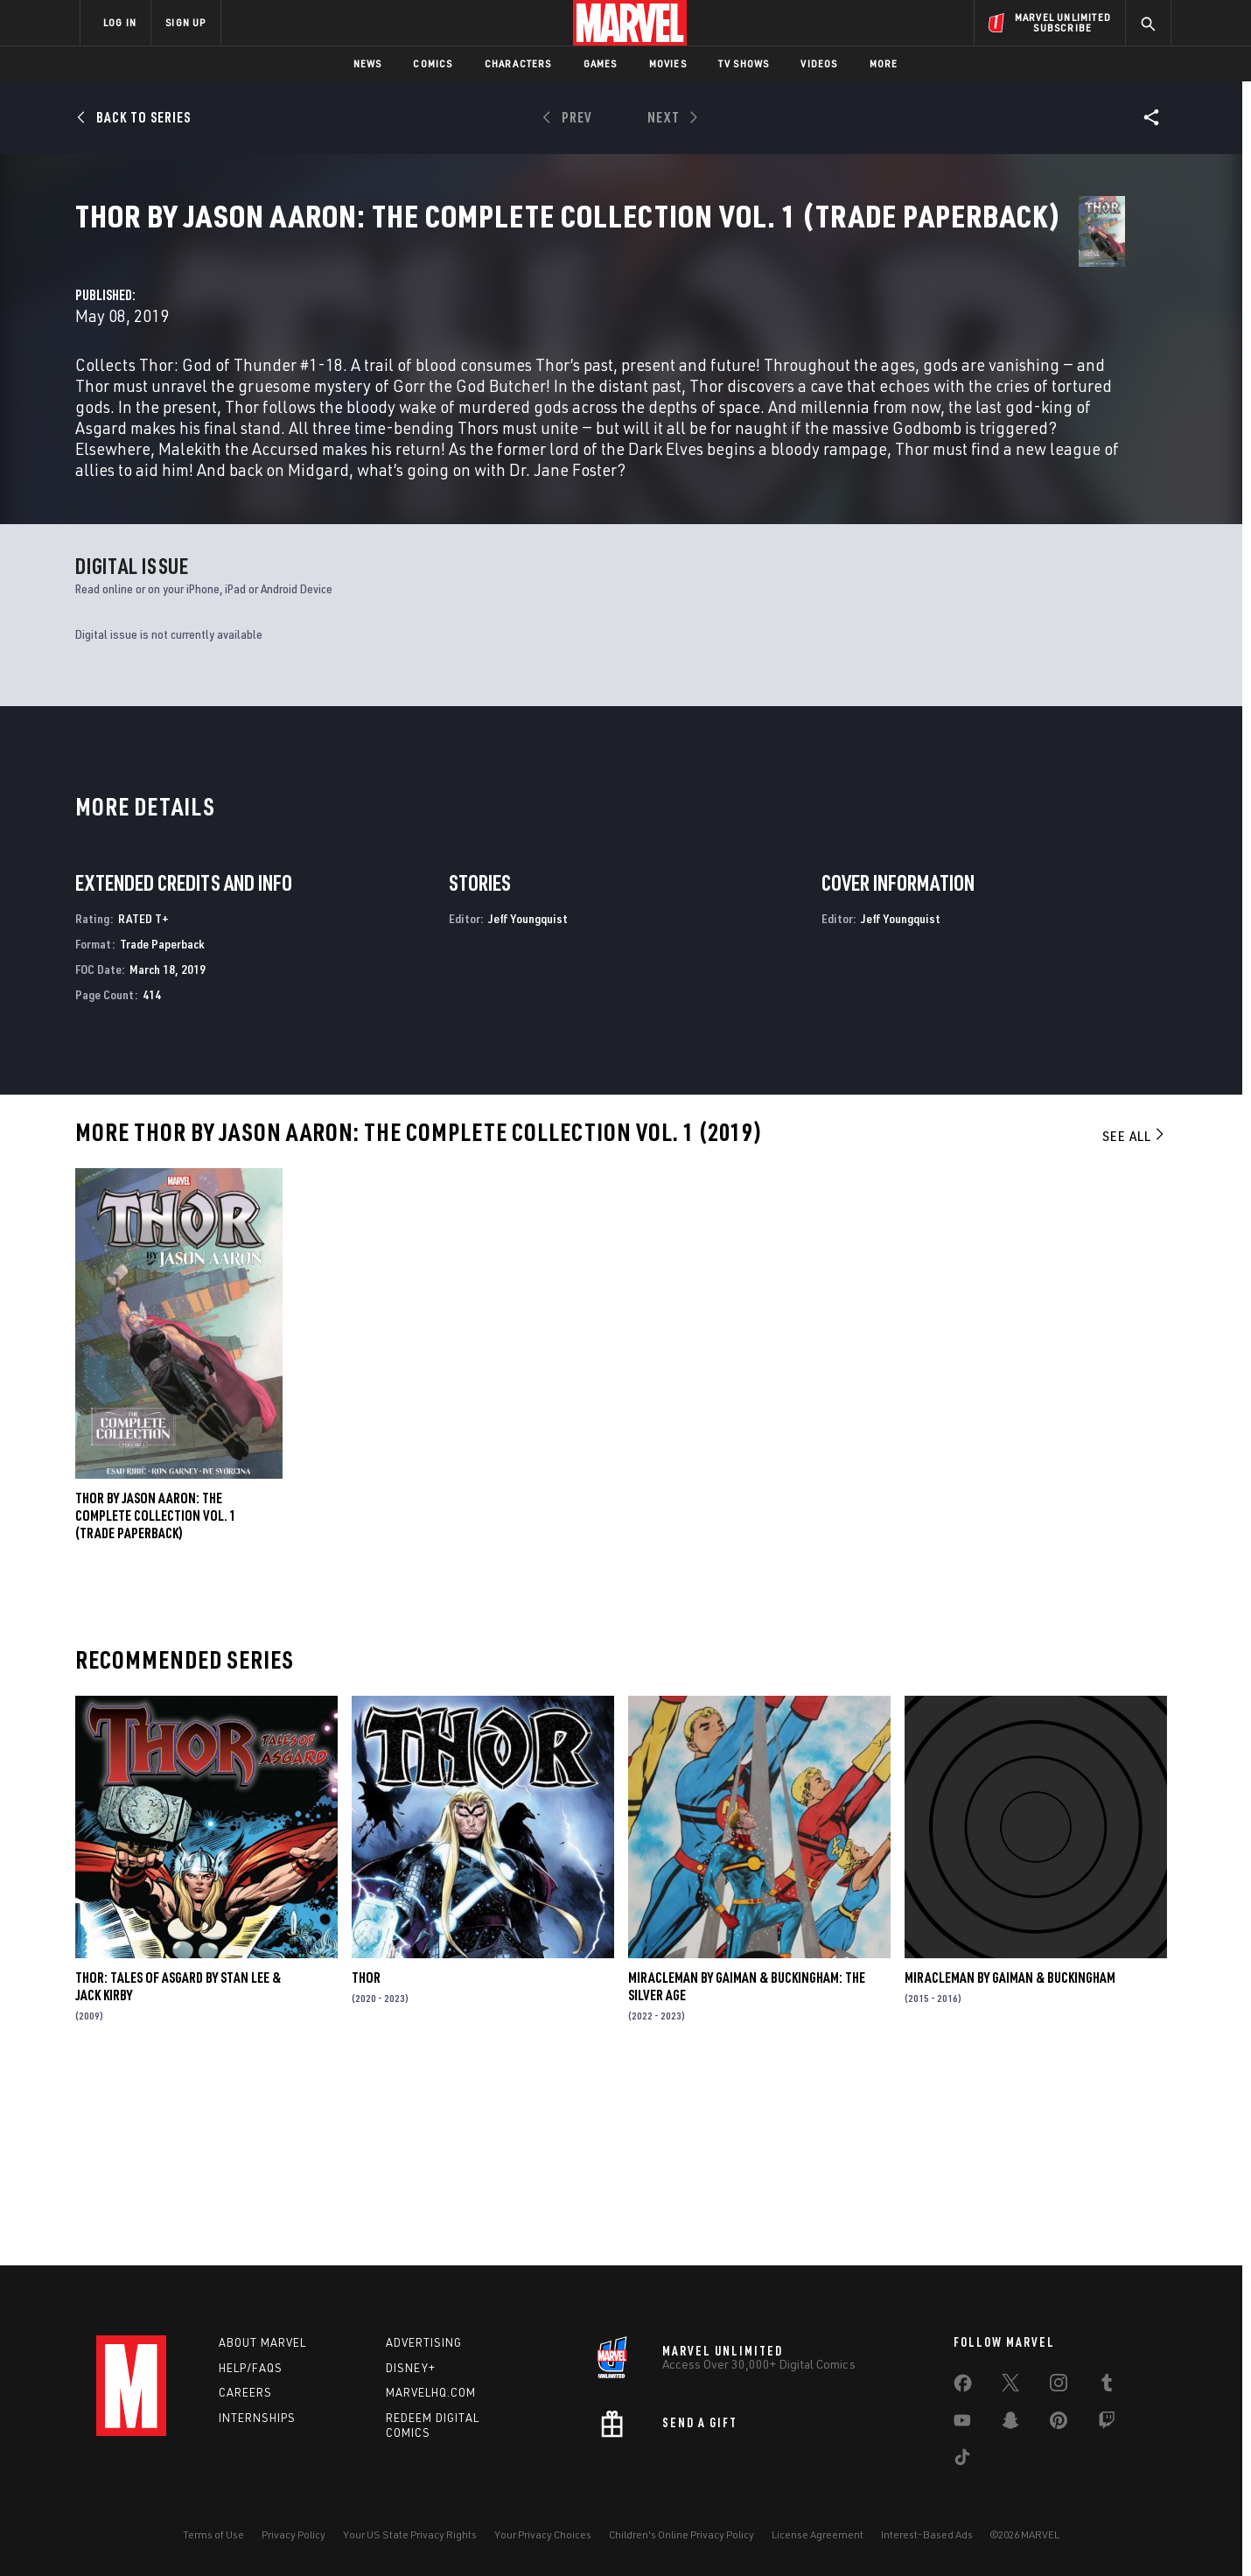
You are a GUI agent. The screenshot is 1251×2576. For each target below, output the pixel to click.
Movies (668, 63)
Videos (818, 63)
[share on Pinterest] (1058, 2423)
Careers (245, 2392)
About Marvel (262, 2342)
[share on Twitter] (1010, 2386)
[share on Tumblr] (1106, 2386)
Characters (518, 63)
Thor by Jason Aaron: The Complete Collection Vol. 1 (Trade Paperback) (155, 1701)
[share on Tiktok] (962, 2460)
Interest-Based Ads (927, 2534)
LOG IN (119, 22)
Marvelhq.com (431, 2392)
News (367, 63)
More (884, 63)
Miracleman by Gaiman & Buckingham (1010, 2164)
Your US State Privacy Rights (410, 2534)
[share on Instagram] (1058, 2386)
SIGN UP (185, 22)
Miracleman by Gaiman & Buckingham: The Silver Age (746, 2172)
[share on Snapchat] (1010, 2423)
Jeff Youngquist (528, 1104)
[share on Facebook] (963, 2387)
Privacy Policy (293, 2534)
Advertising (424, 2342)
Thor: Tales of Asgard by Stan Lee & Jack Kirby (178, 2172)
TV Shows (744, 63)
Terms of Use (213, 2534)
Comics (432, 63)
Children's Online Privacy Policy (681, 2534)
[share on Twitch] (1106, 2423)
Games (601, 63)
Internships (257, 2418)
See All (1134, 1321)
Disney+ (411, 2368)
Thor (366, 2164)
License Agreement (817, 2534)
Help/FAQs (251, 2368)
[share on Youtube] (962, 2423)
